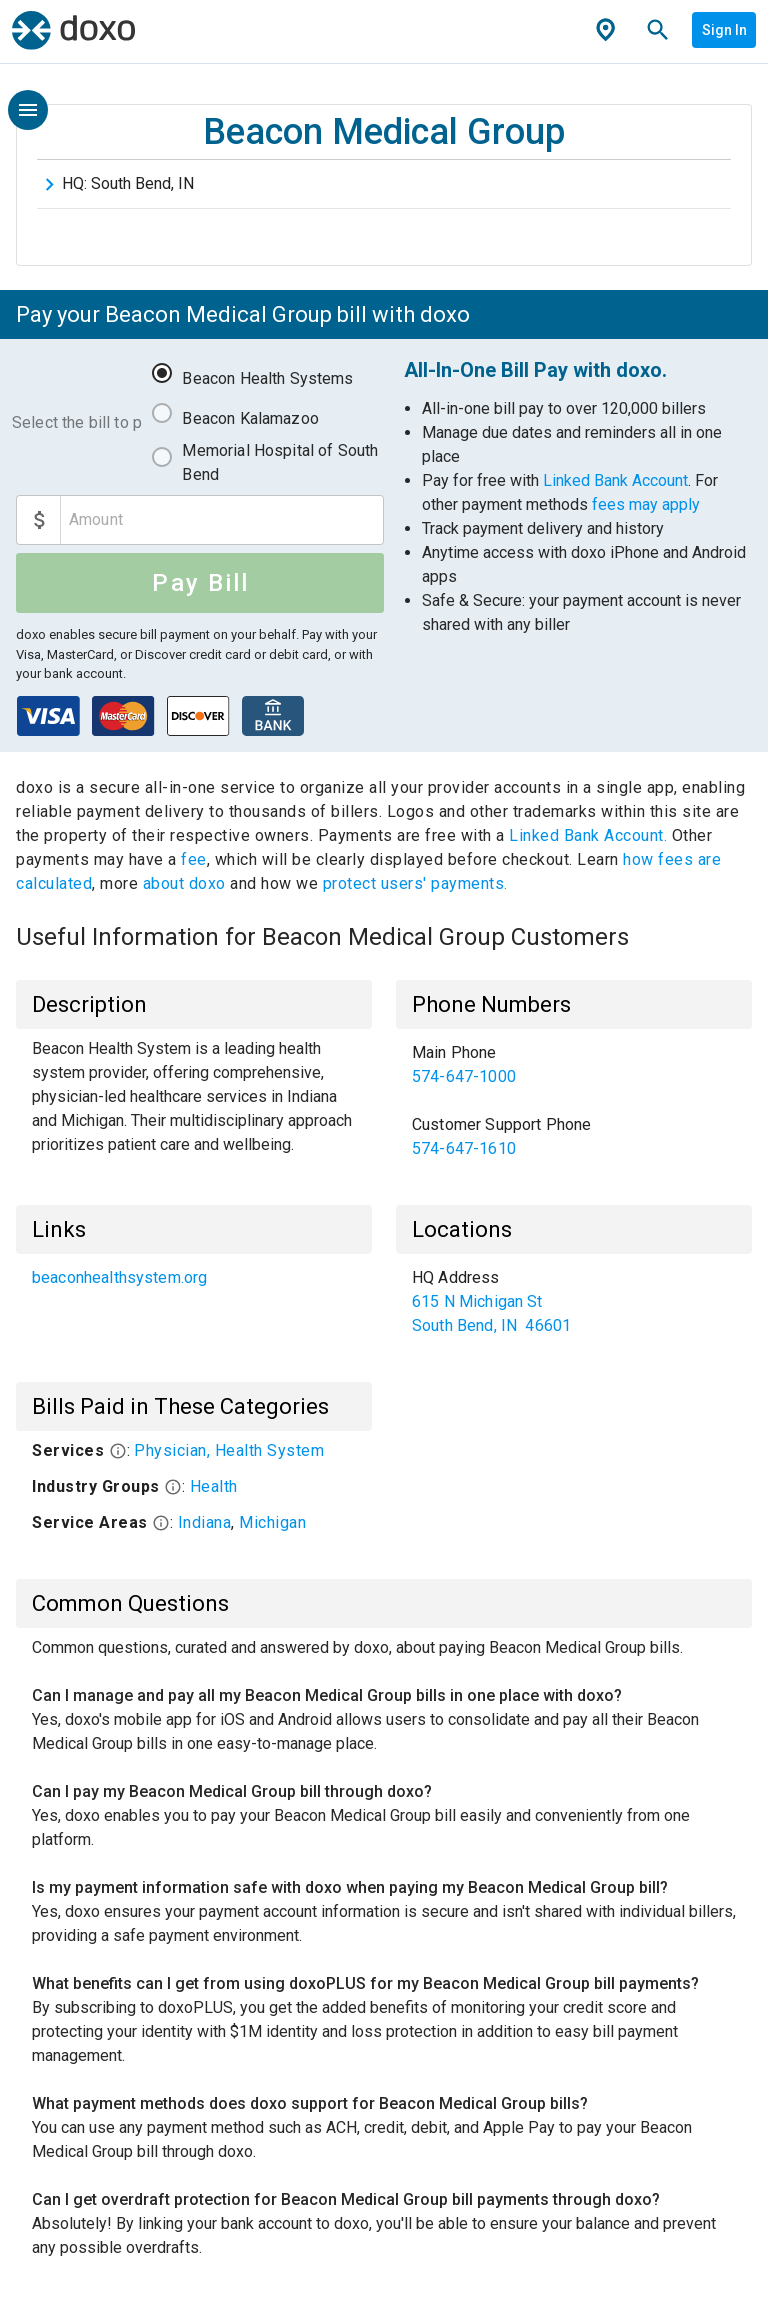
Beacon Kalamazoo (250, 418)
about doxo (184, 883)
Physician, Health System (229, 1450)
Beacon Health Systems (267, 378)
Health (214, 1486)
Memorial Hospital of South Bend (280, 462)
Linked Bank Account (615, 480)
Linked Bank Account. (590, 835)
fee (194, 859)
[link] (574, 1065)
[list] (574, 1101)
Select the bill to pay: (77, 422)
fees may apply (646, 504)
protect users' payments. (415, 883)
